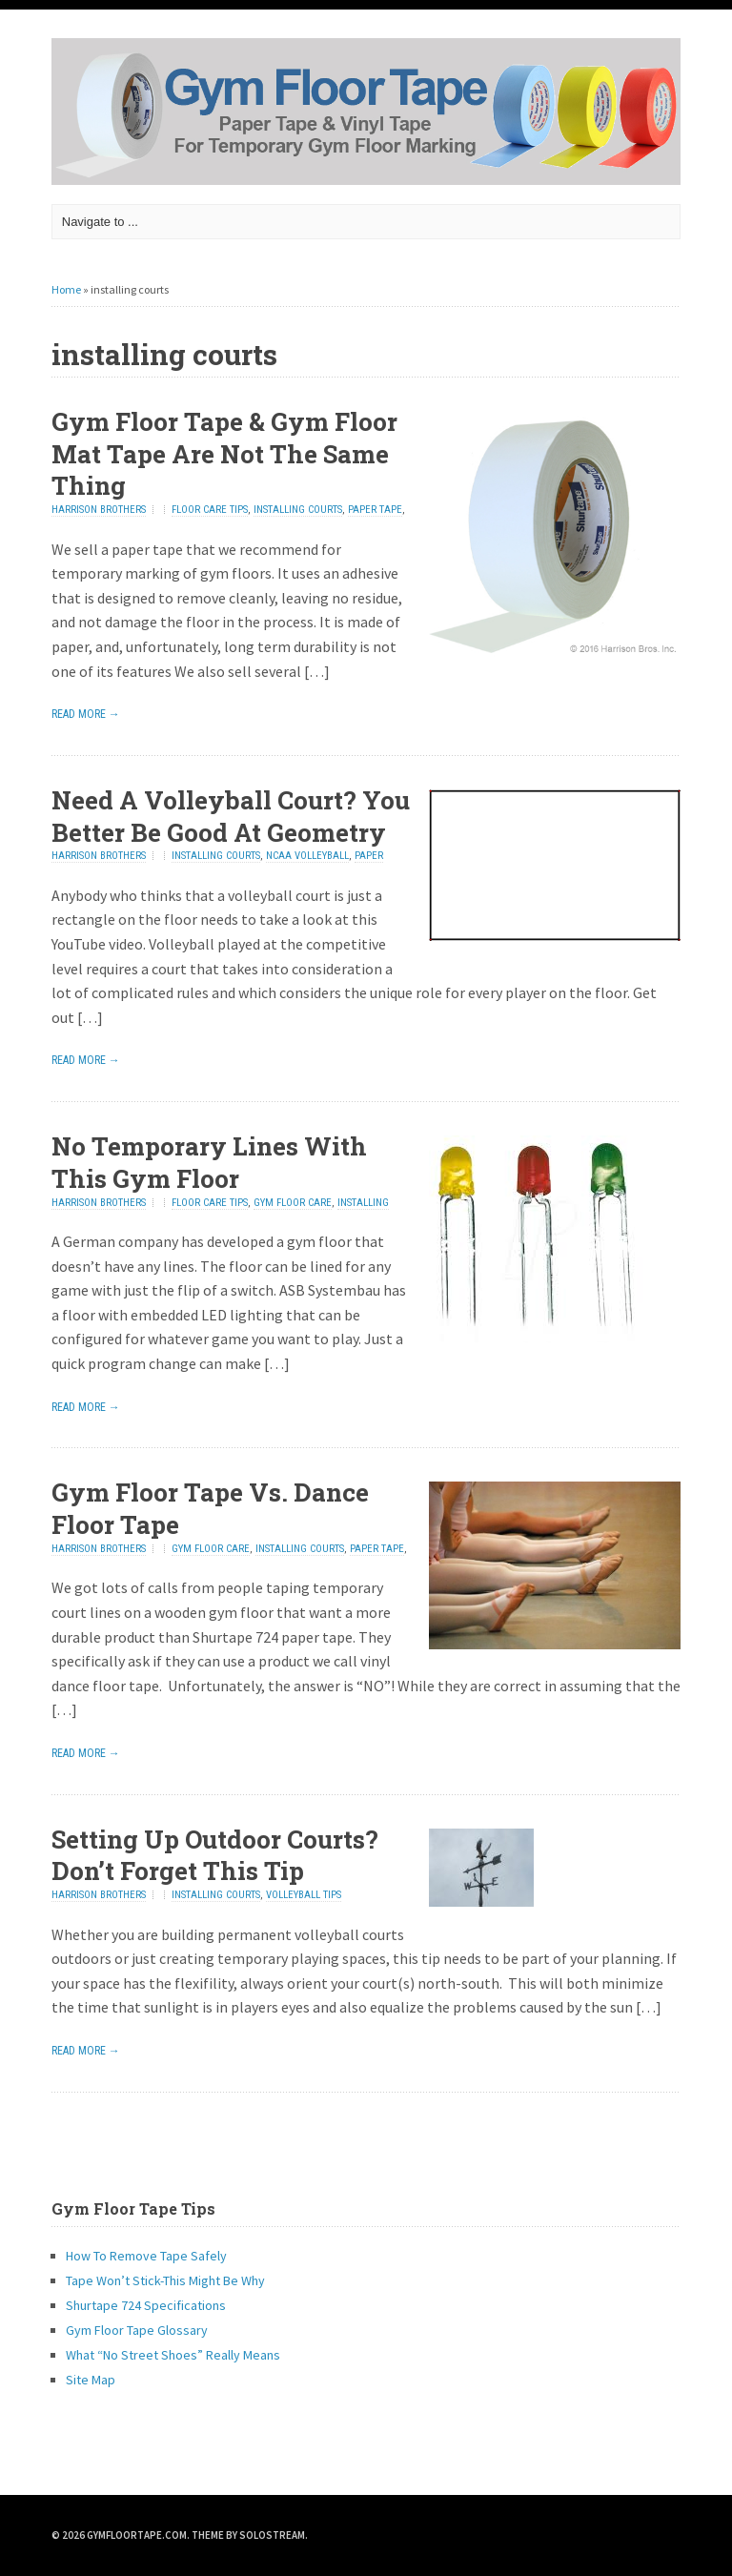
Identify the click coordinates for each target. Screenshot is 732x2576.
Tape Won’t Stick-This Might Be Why (165, 2280)
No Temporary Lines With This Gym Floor (209, 1162)
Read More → (85, 714)
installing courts (298, 509)
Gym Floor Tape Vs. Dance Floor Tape (210, 1508)
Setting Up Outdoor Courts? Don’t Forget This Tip (214, 1855)
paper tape (375, 509)
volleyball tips (303, 1895)
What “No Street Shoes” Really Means (173, 2354)
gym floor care (293, 1202)
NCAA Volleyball (307, 855)
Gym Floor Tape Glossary (137, 2330)
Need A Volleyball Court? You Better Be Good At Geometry (230, 816)
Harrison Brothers (98, 509)
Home (66, 289)
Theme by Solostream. (250, 2535)
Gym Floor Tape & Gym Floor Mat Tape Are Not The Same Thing (224, 453)
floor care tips (210, 509)
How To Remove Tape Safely (146, 2255)
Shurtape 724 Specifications (146, 2305)
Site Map (90, 2379)
